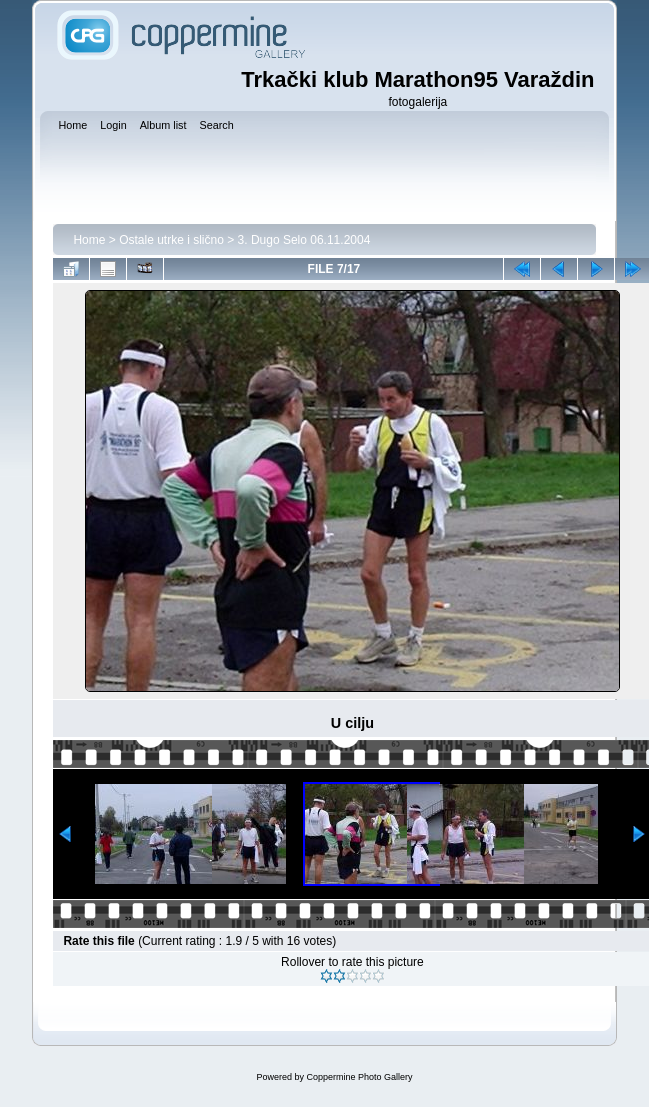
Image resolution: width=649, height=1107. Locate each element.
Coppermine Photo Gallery (359, 1077)
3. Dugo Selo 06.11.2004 (304, 240)
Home (89, 240)
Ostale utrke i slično (171, 240)
